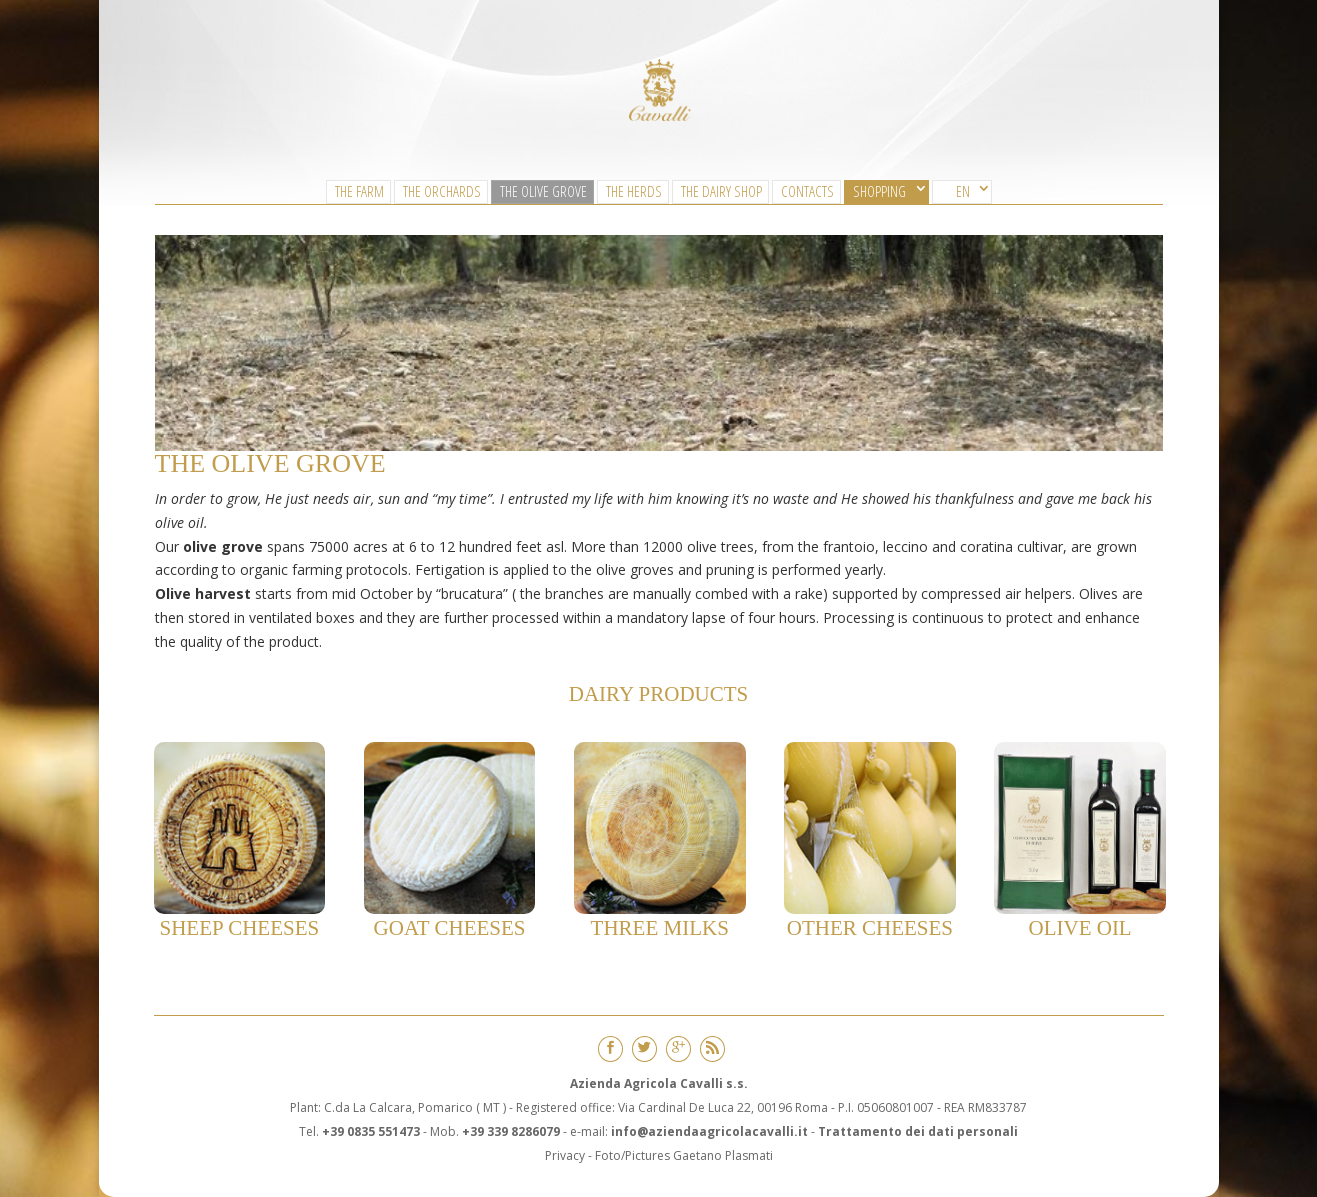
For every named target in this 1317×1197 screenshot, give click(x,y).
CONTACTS (807, 191)
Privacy (565, 1155)
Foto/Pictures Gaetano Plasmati (684, 1155)
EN (963, 191)
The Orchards (442, 191)
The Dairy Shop (721, 191)
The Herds (634, 191)
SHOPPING (879, 191)
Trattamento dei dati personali (918, 1131)
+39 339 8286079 (511, 1131)
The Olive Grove (543, 191)
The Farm (359, 191)
